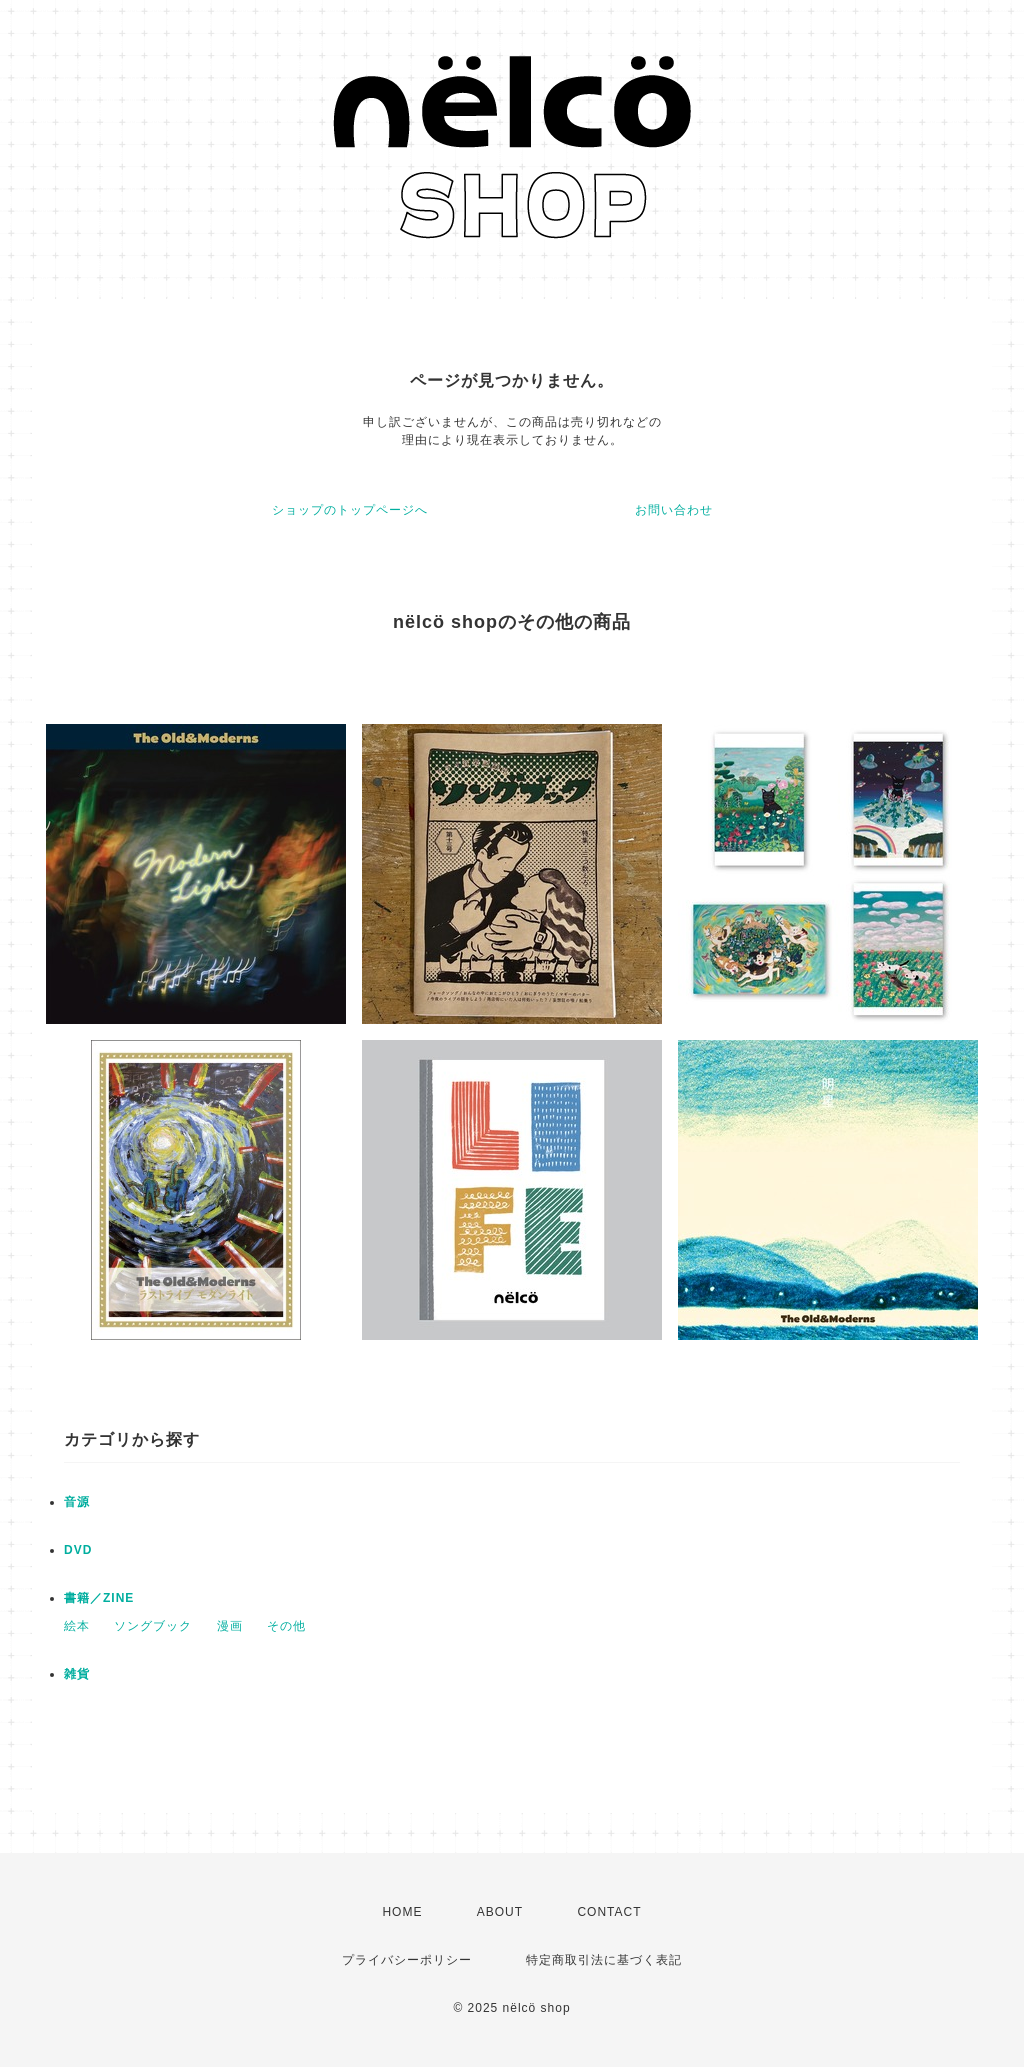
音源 (77, 1502)
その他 (286, 1626)
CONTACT (609, 1912)
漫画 (230, 1626)
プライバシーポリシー (407, 1960)
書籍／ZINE (99, 1598)
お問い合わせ (674, 510)
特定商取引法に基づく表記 (604, 1960)
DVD (78, 1550)
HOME (402, 1912)
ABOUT (500, 1912)
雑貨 (77, 1674)
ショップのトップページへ (350, 510)
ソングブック (153, 1626)
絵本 (77, 1626)
